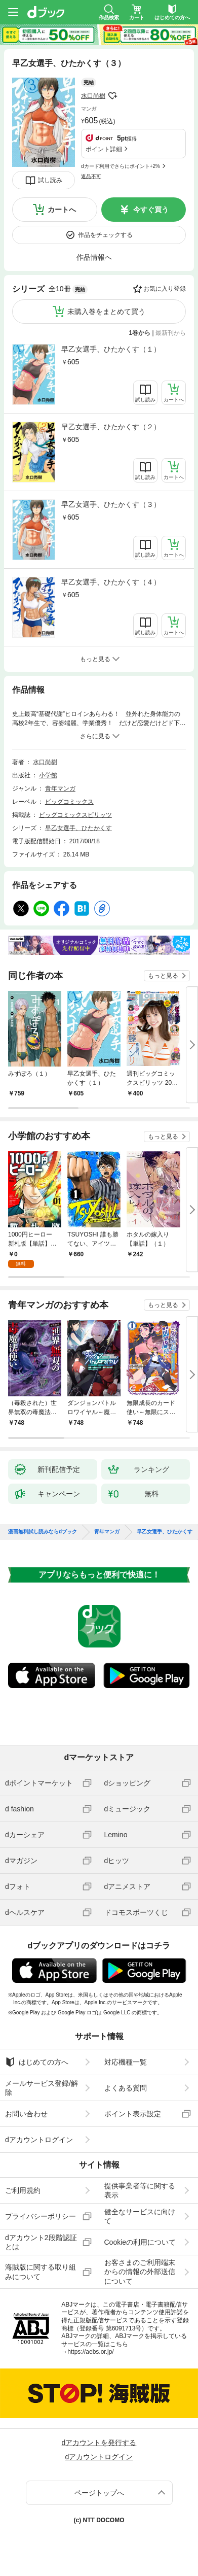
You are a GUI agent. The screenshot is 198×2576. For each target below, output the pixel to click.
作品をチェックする (105, 234)
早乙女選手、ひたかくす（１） (111, 349)
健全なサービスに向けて (139, 2216)
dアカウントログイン (39, 2140)
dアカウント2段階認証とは (41, 2242)
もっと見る (163, 975)
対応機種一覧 (125, 2062)
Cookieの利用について (140, 2242)
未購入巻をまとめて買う (106, 311)
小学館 (48, 775)
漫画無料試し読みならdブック (42, 1531)
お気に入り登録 (164, 288)
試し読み (50, 180)
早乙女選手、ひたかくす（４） (111, 582)
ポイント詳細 (104, 149)
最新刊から (170, 333)
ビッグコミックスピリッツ (75, 814)
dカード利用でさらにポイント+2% (120, 166)
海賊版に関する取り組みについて (40, 2271)
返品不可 (91, 176)
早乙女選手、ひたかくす (78, 828)
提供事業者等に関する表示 (139, 2190)
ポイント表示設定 (132, 2114)
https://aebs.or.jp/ (90, 2351)
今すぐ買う (151, 209)
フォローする (112, 96)
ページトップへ (99, 2493)
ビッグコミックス (69, 801)
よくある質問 (125, 2088)
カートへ (62, 209)
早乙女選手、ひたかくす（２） (111, 427)
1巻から (140, 333)
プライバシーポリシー (40, 2216)
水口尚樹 (93, 95)
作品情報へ (94, 257)
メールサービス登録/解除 (41, 2088)
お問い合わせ (26, 2114)
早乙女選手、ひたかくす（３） (111, 504)
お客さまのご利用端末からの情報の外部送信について (139, 2271)
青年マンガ (60, 788)
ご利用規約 (23, 2190)
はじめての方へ (36, 2062)
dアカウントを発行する (99, 2442)
